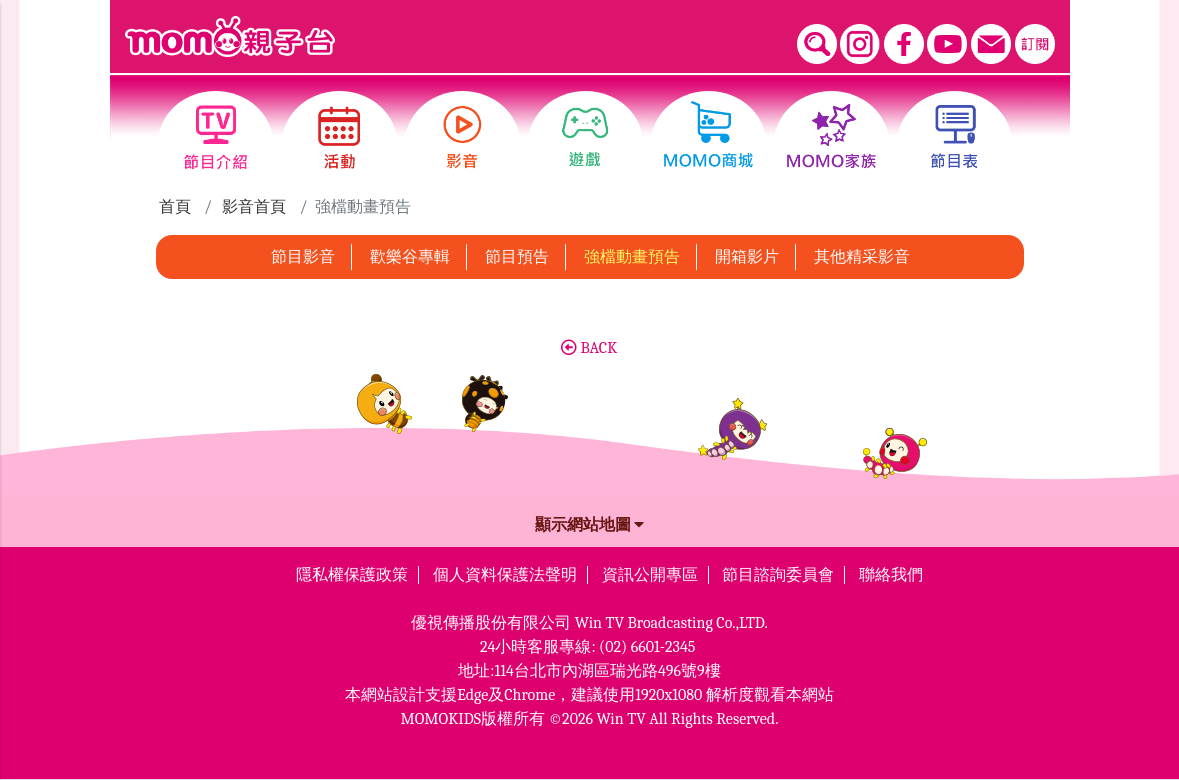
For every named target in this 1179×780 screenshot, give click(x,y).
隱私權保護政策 (352, 575)
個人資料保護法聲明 (505, 575)
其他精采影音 (862, 257)
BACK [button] (589, 348)
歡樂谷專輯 (410, 257)
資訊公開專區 (650, 575)
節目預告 (517, 257)
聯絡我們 (891, 575)
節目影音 (303, 257)
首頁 (175, 207)
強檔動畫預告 (632, 257)
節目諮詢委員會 (778, 575)
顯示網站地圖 (590, 525)
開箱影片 (747, 257)
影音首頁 (254, 207)
